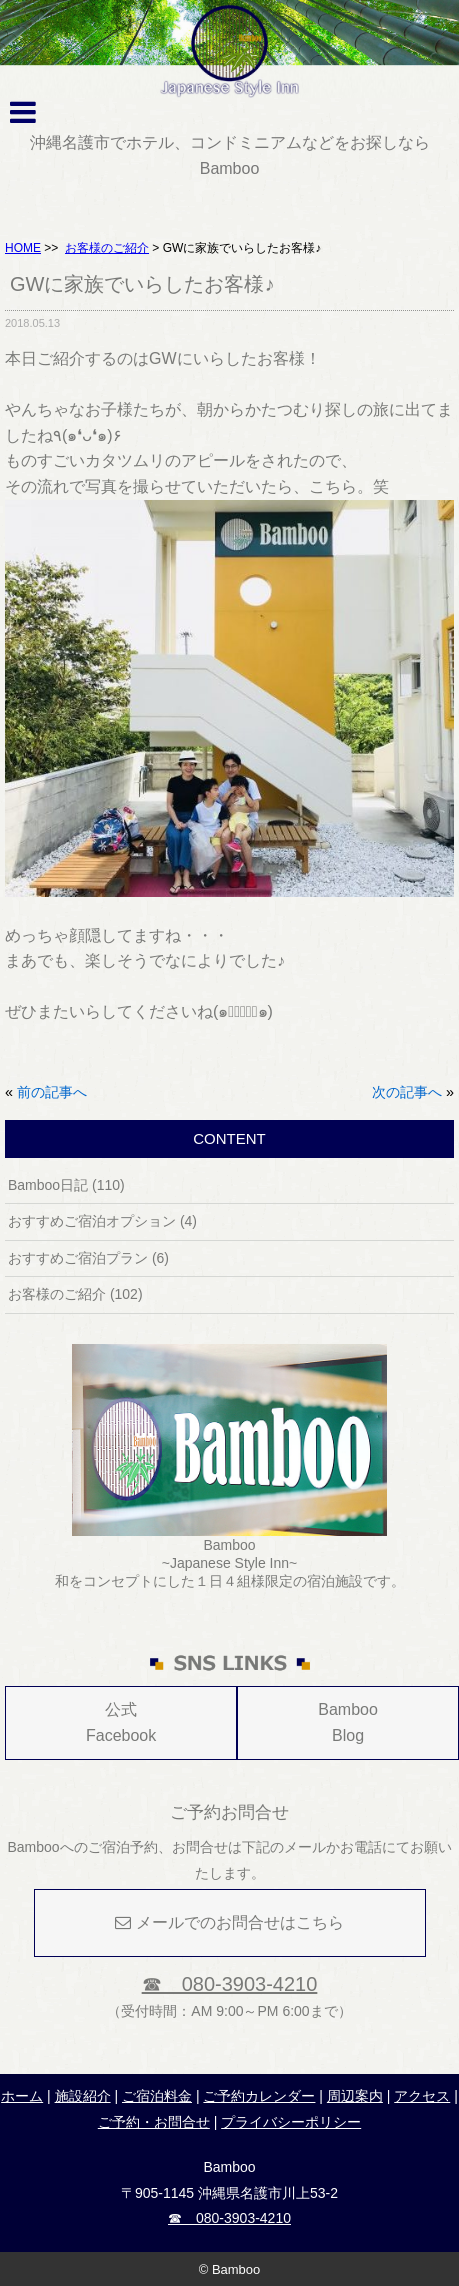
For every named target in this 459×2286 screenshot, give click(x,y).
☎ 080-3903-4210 (230, 1984)
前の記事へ (52, 1092)
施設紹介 (83, 2096)
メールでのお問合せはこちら (229, 1922)
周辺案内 (355, 2096)
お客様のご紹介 (107, 248)
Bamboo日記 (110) (66, 1185)
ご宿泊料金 (157, 2096)
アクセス (422, 2096)
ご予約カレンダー (259, 2096)
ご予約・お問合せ (154, 2122)
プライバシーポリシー (291, 2122)
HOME (23, 248)
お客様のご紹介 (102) (75, 1294)
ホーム (22, 2096)
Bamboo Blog (348, 1722)
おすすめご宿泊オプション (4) (102, 1221)
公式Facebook (121, 1722)
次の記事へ (407, 1092)
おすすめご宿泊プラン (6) (88, 1258)
